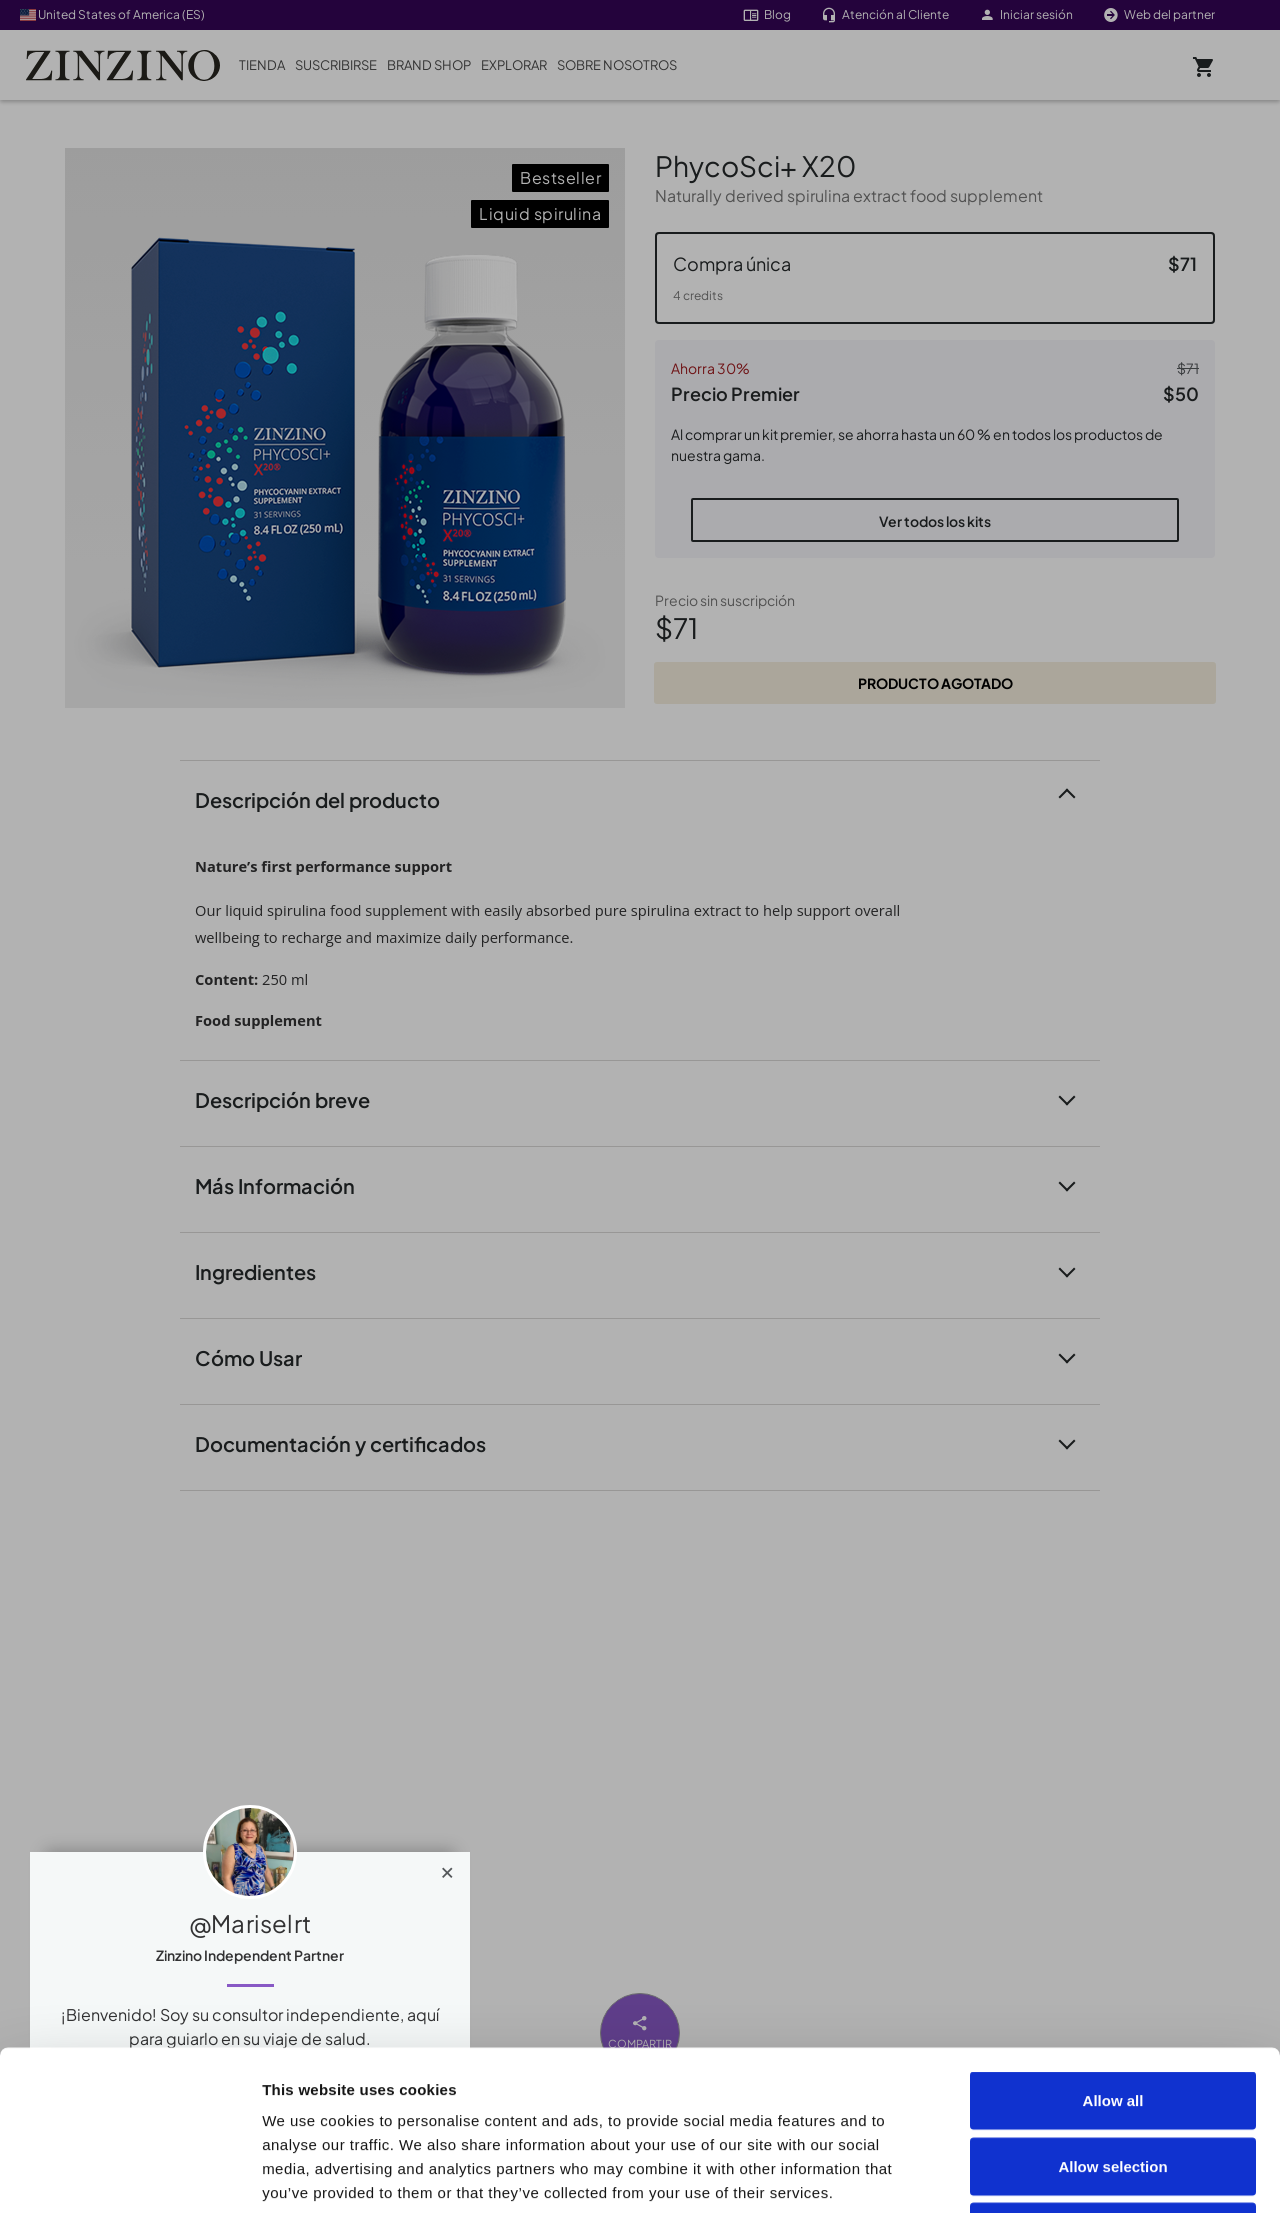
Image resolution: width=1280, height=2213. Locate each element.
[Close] (447, 1868)
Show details (1131, 2173)
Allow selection (1112, 2016)
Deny (1113, 2081)
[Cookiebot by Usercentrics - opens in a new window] (129, 2174)
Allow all (1113, 1950)
